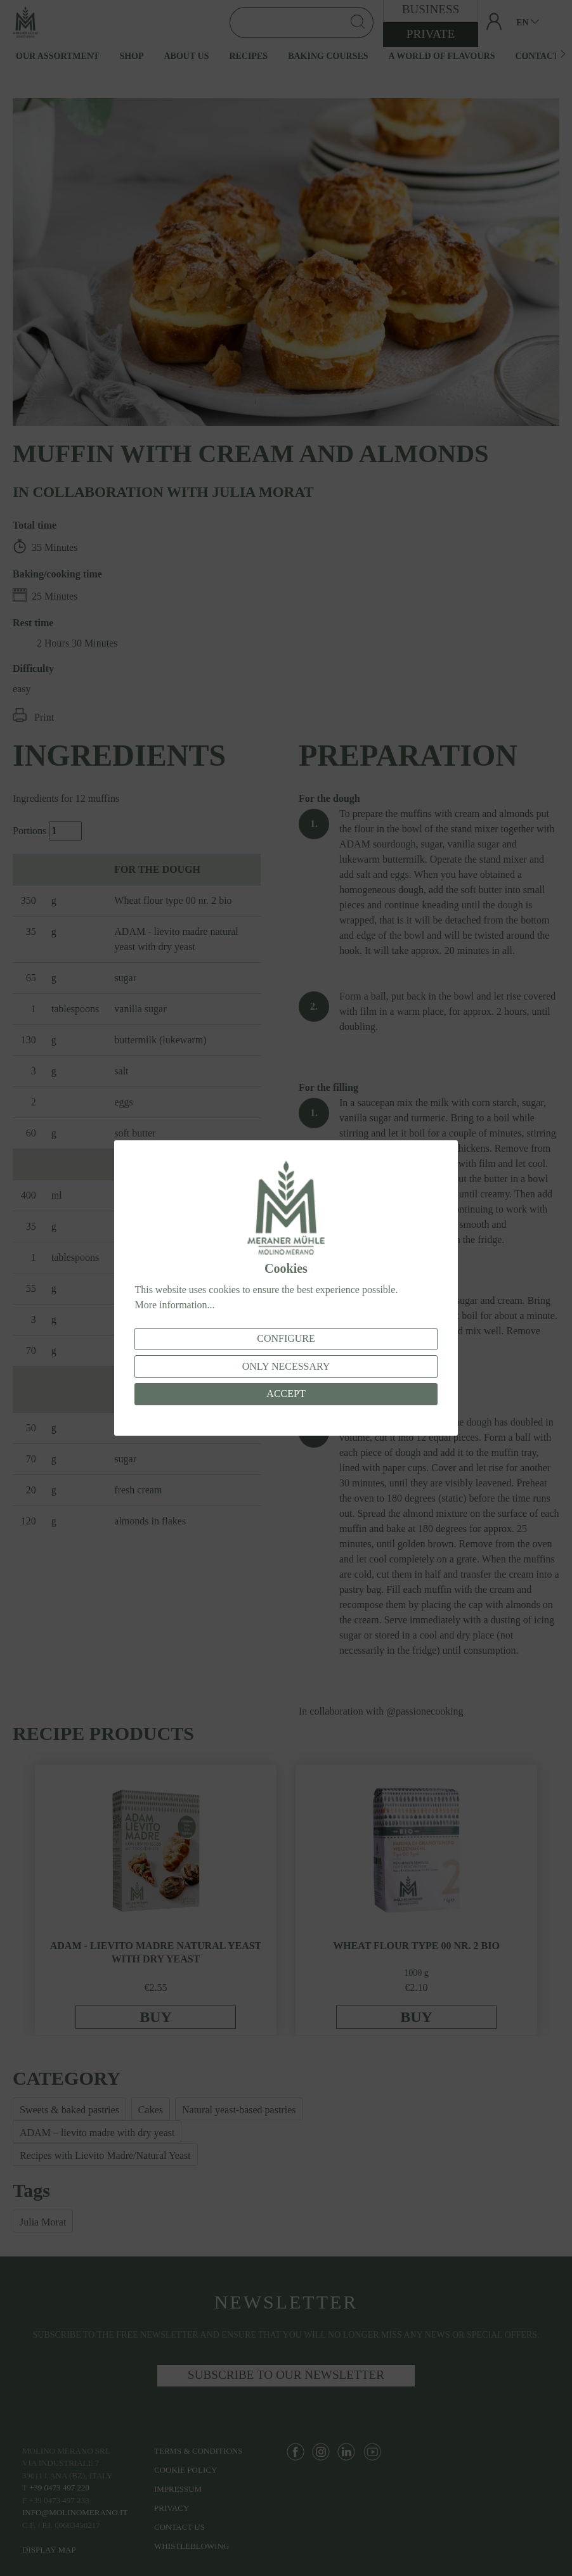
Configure (286, 1338)
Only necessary (286, 1366)
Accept (285, 1393)
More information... (174, 1304)
